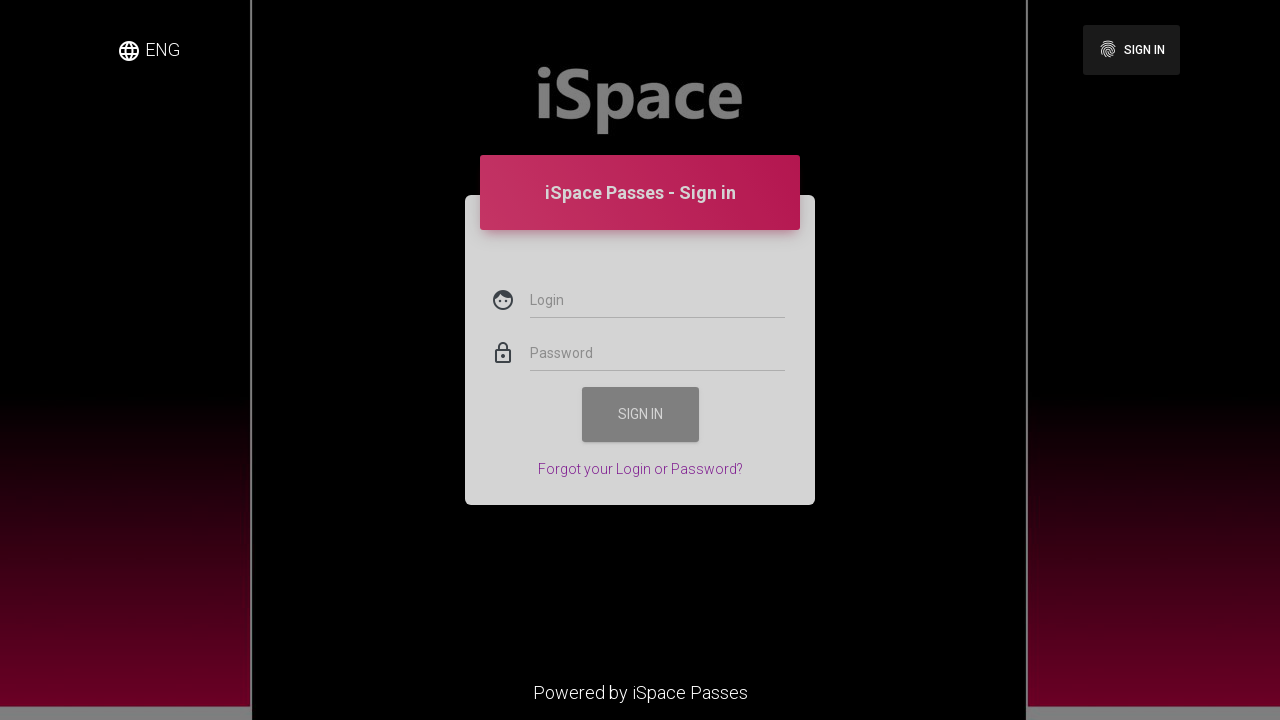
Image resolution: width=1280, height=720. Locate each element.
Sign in (1131, 49)
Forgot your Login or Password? (640, 436)
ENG (148, 51)
